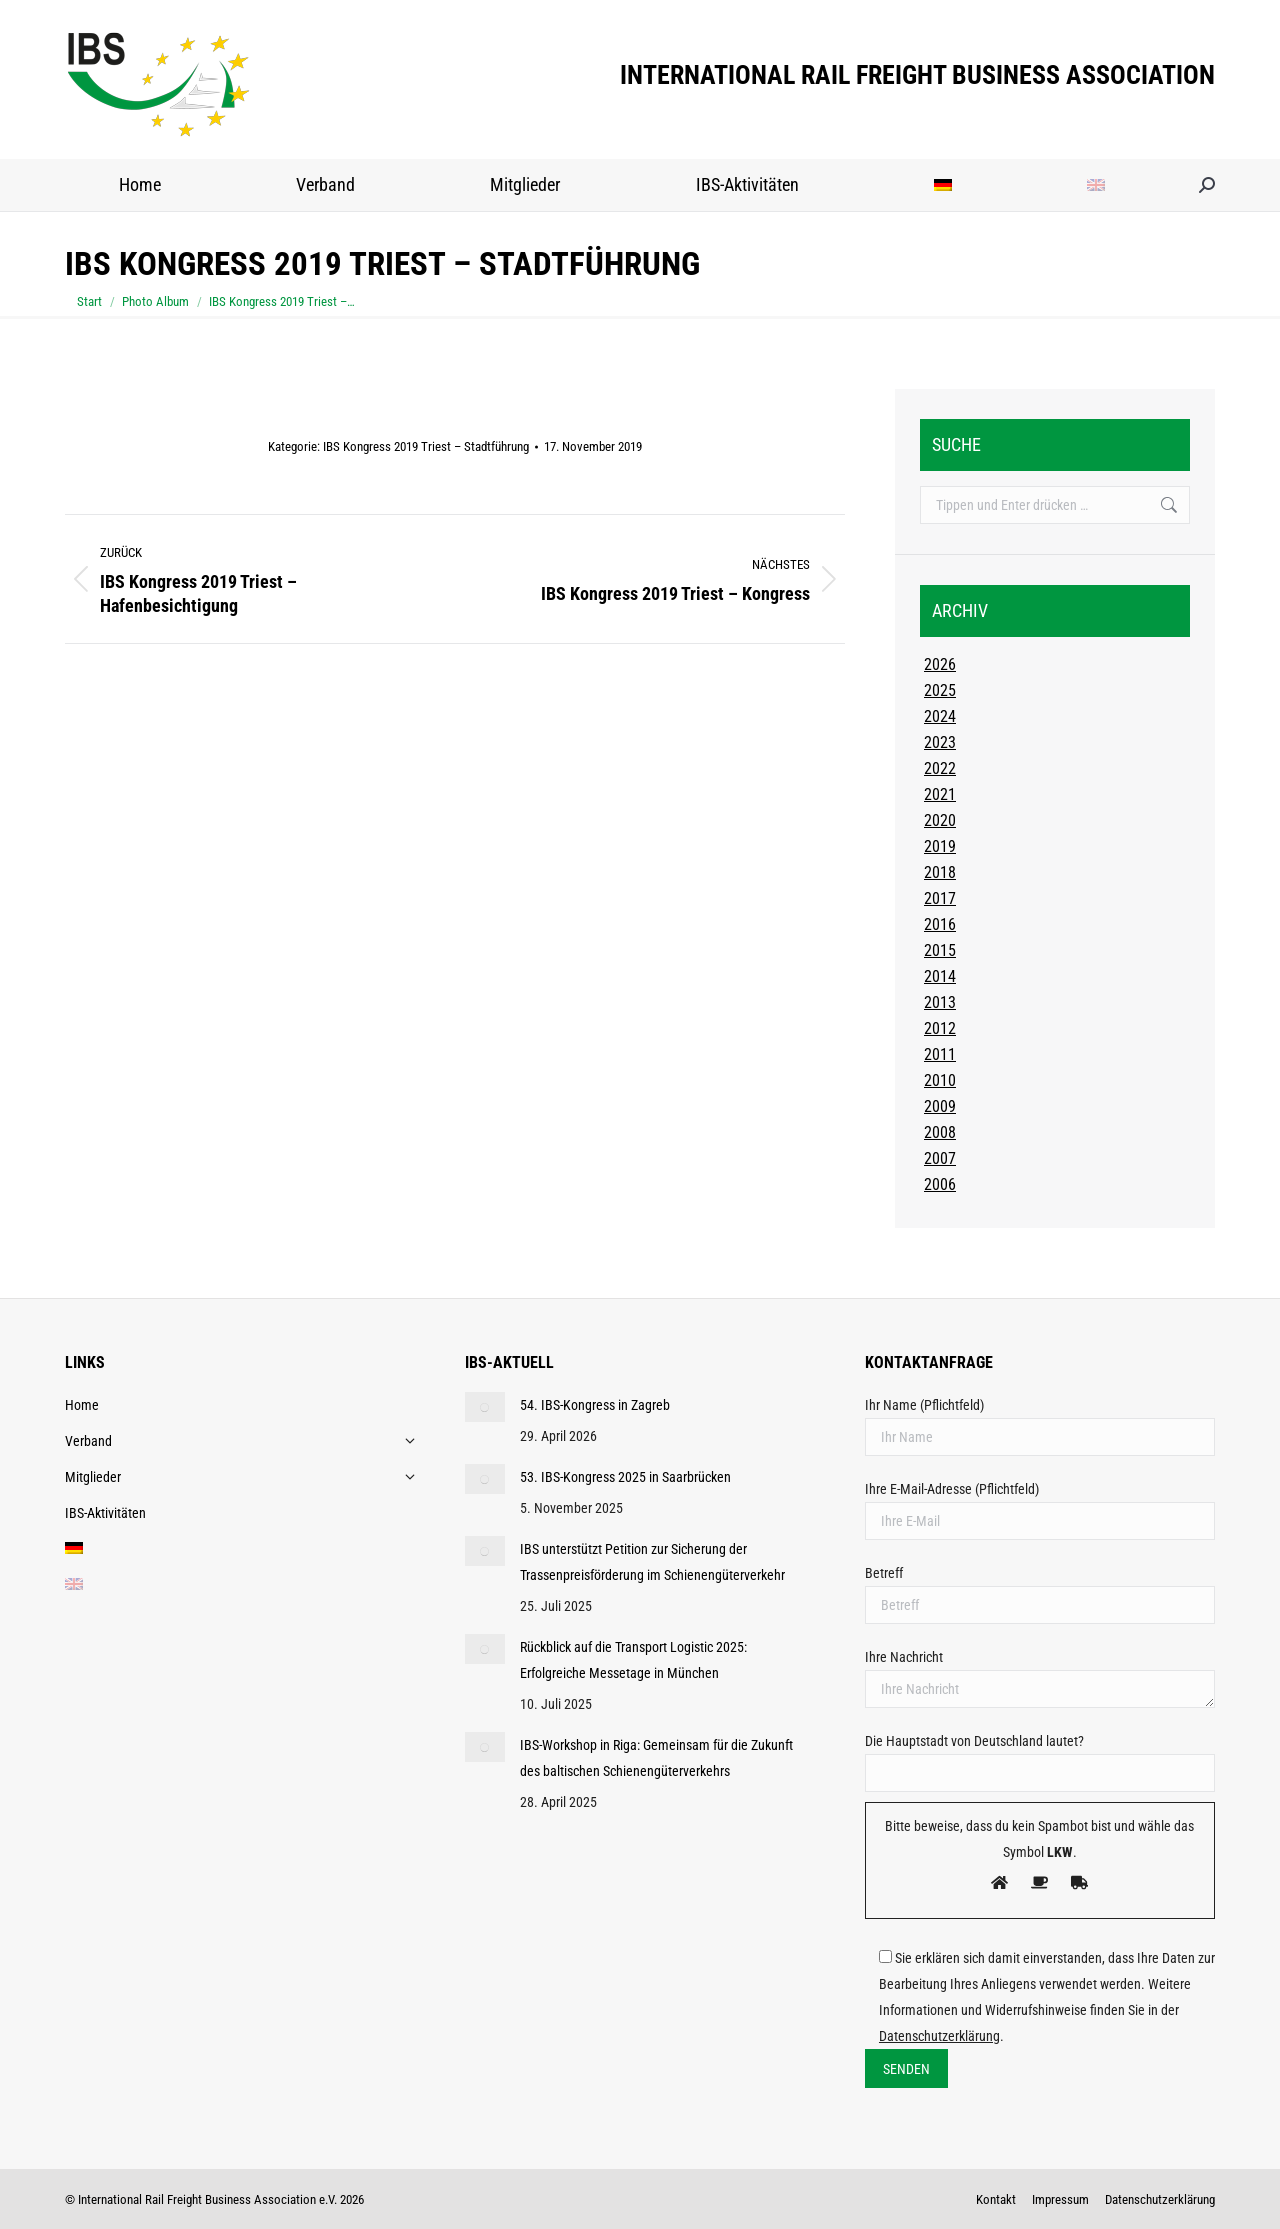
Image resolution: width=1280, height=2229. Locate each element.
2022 (940, 768)
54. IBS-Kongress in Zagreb (595, 1405)
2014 (940, 976)
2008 (940, 1132)
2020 (940, 820)
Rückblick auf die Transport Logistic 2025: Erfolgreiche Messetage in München (633, 1660)
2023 (940, 742)
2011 (940, 1054)
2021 (940, 794)
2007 (940, 1158)
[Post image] (485, 1407)
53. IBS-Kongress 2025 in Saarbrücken (625, 1477)
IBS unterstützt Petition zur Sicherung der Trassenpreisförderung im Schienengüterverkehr (652, 1562)
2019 (940, 846)
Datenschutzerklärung (939, 2036)
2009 (940, 1106)
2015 (940, 950)
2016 (940, 924)
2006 (940, 1184)
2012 (940, 1028)
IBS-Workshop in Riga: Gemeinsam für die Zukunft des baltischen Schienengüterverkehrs (656, 1758)
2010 (940, 1080)
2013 (940, 1002)
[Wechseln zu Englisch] (1096, 185)
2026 (940, 664)
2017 (940, 898)
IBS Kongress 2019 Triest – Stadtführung (426, 446)
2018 (940, 872)
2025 (940, 690)
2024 (940, 716)
